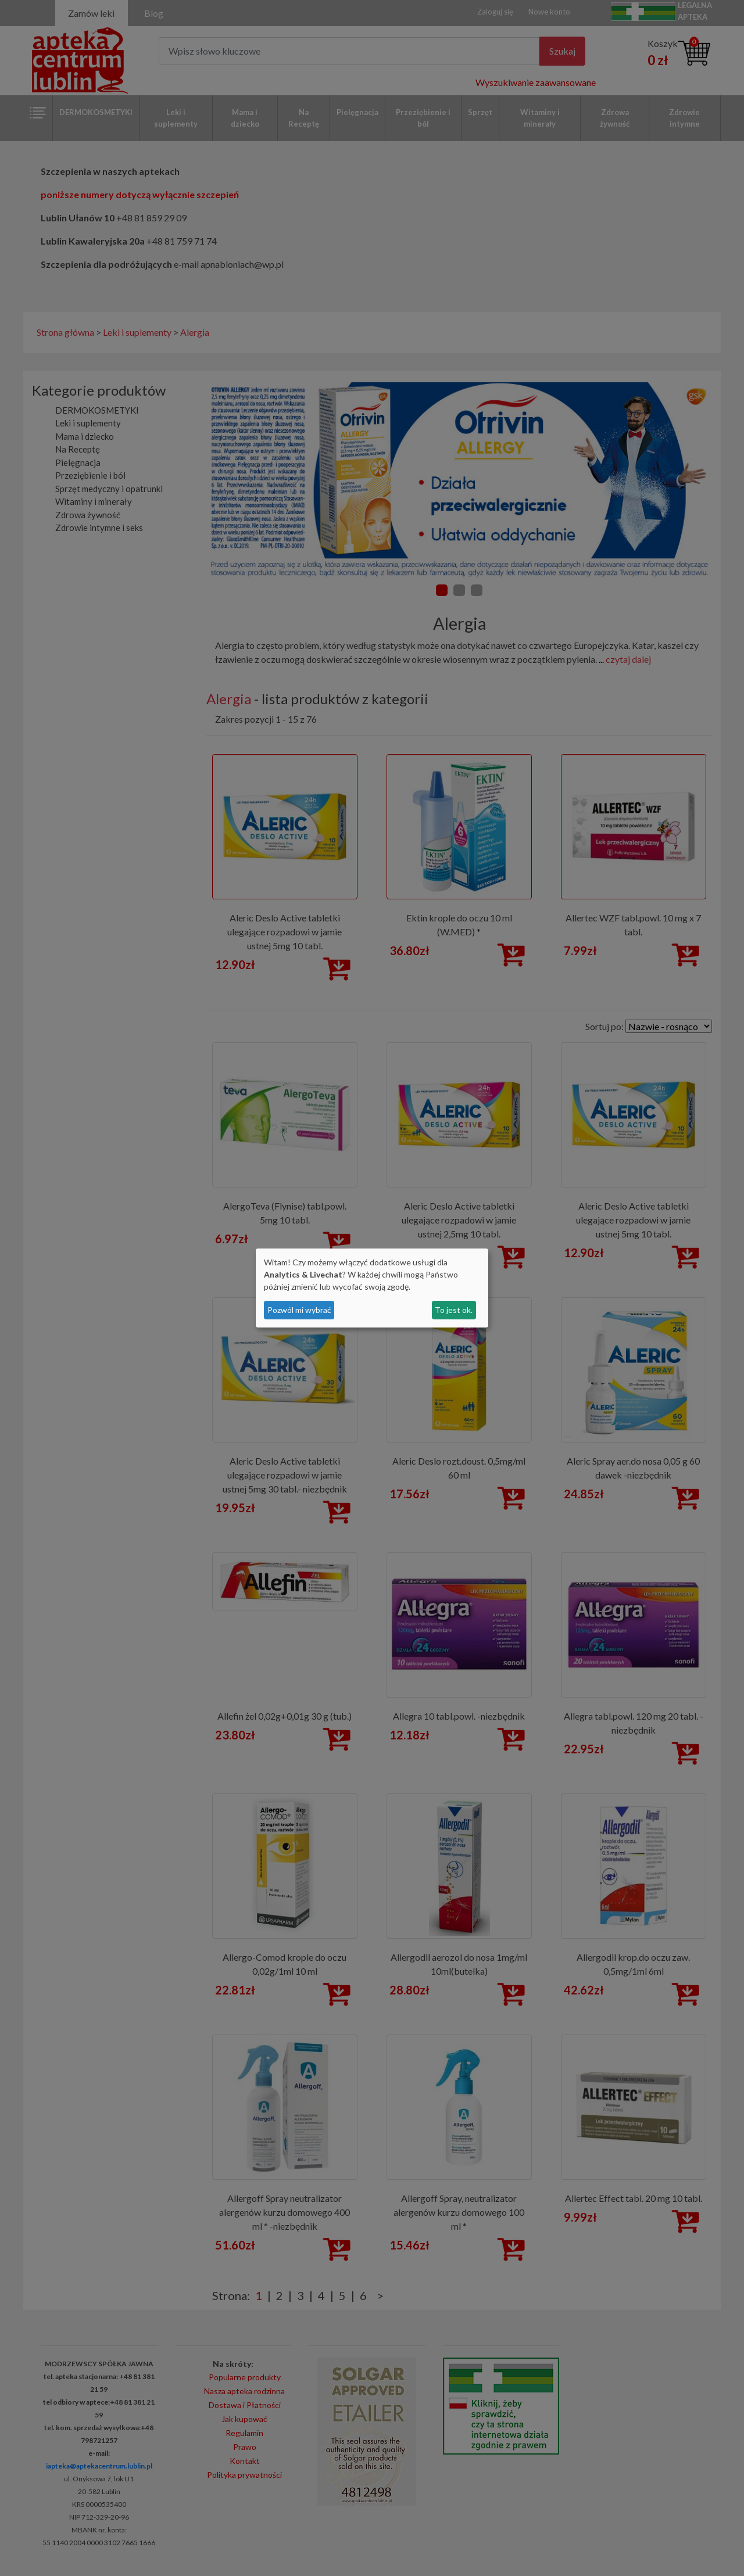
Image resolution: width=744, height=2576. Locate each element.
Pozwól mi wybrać (299, 1310)
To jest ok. (454, 1310)
